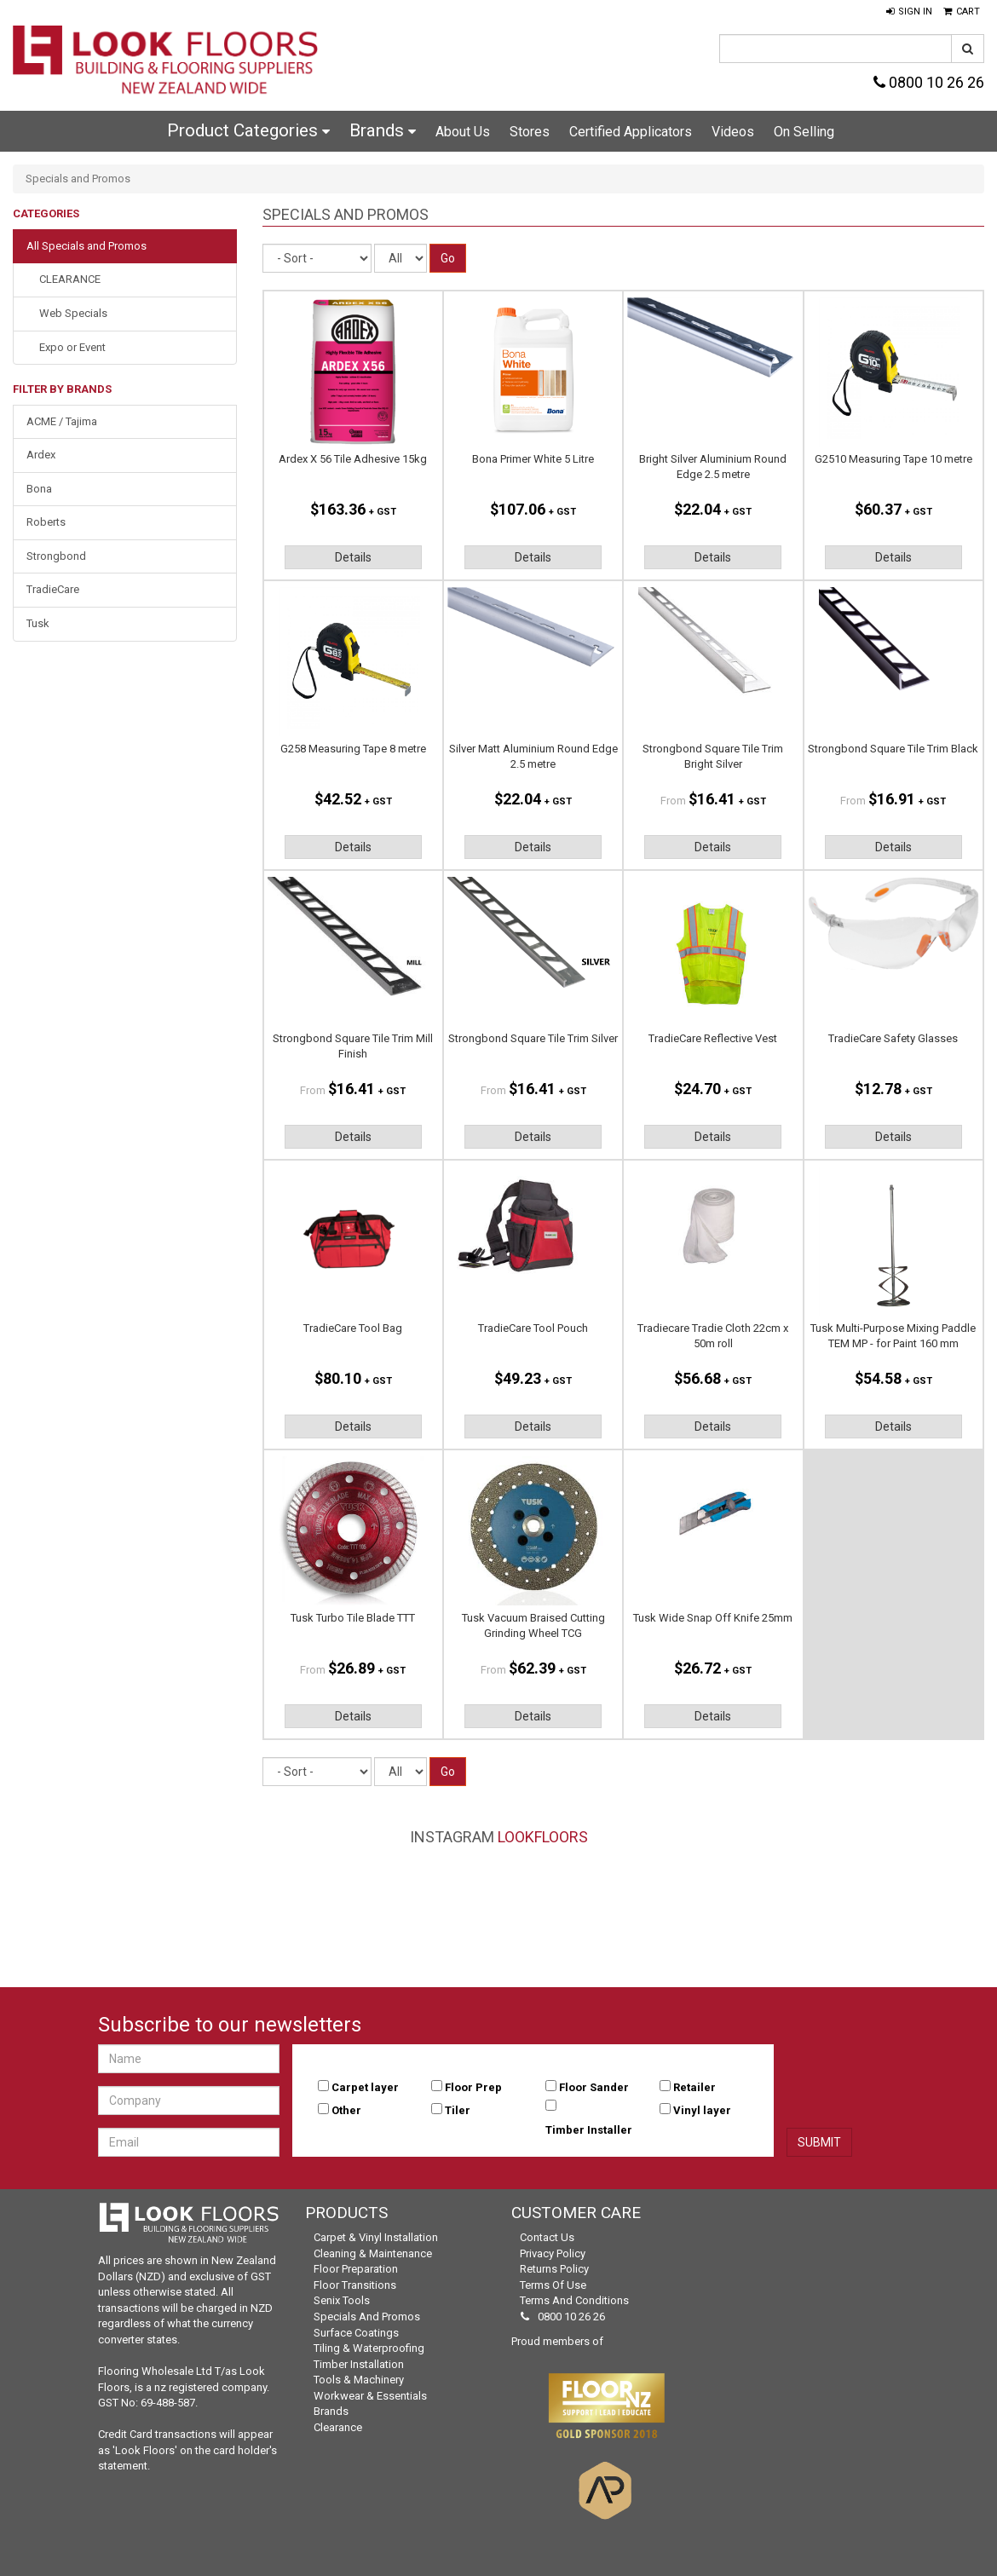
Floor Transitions (355, 2285)
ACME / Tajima (61, 421)
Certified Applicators (630, 132)
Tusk (37, 623)
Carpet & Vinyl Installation (376, 2237)
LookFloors (543, 1837)
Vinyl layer (702, 2110)
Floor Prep (473, 2087)
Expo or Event (72, 347)
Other (346, 2110)
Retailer (694, 2087)
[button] (909, 12)
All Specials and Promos (86, 245)
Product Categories (248, 130)
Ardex (40, 454)
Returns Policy (554, 2268)
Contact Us (547, 2237)
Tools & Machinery (359, 2379)
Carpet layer (365, 2087)
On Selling (804, 132)
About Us (462, 132)
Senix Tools (342, 2300)
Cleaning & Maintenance (373, 2253)
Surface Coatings (356, 2332)
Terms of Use (553, 2285)
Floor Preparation (356, 2268)
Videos (733, 132)
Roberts (46, 522)
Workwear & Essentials (370, 2395)
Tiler (457, 2110)
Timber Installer (588, 2130)
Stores (530, 132)
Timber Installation (359, 2364)
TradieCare (52, 589)
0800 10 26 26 (928, 82)
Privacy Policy (552, 2253)
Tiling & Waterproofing (369, 2348)
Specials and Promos (367, 2316)
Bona (39, 488)
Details (353, 557)
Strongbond (56, 556)
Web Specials (73, 313)
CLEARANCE (70, 279)
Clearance (338, 2427)
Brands (382, 130)
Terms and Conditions (574, 2300)
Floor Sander (594, 2087)
